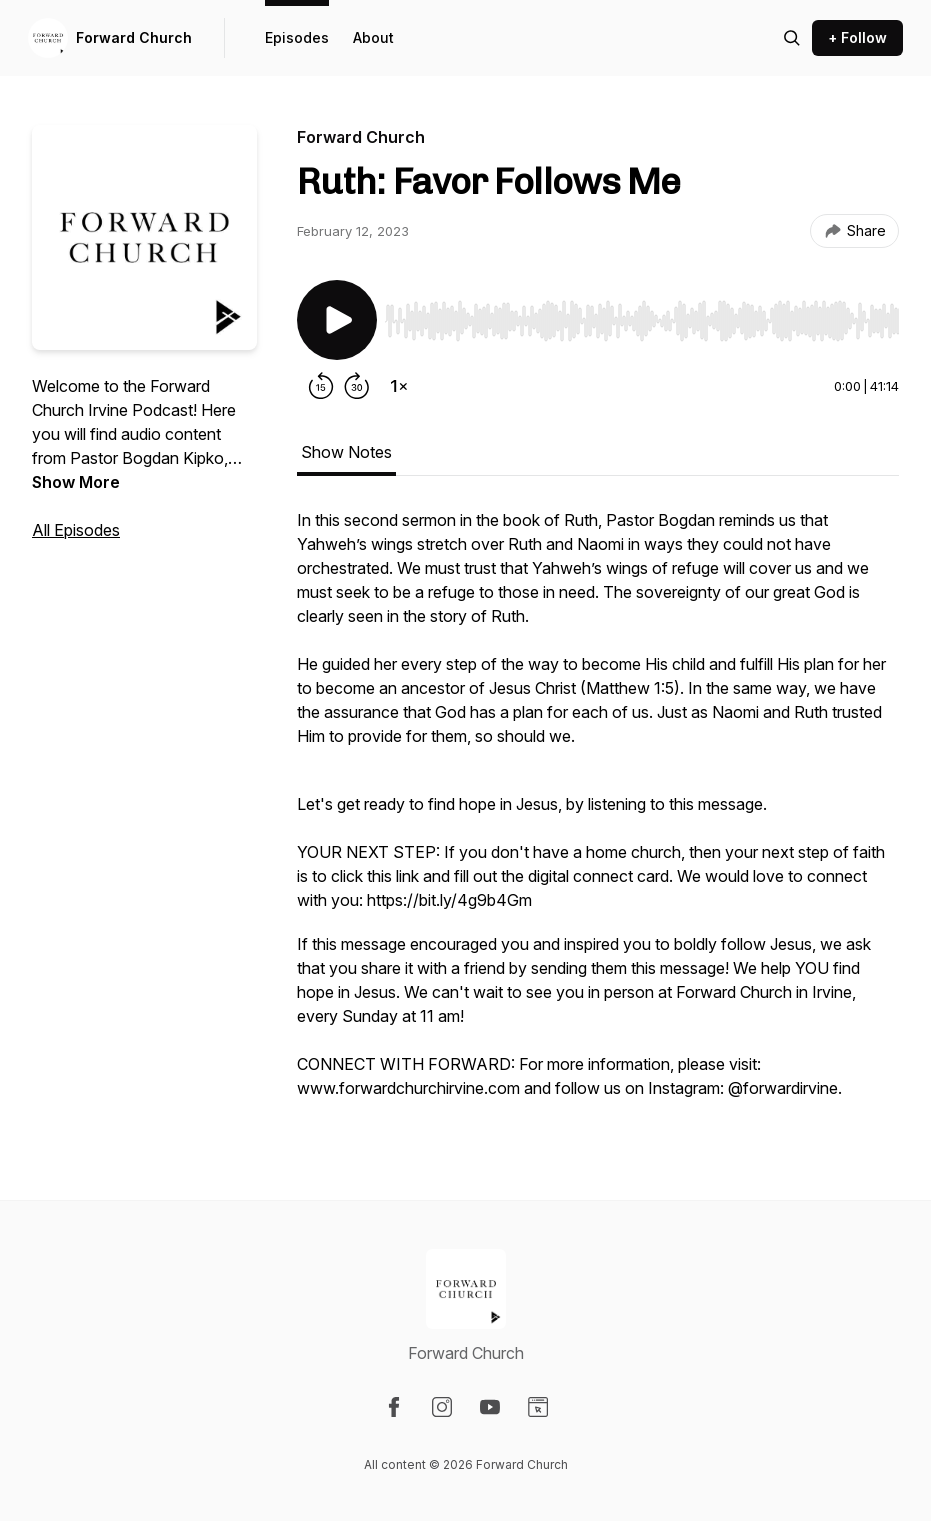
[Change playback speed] (399, 386)
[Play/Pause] (337, 320)
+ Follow (857, 37)
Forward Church (134, 37)
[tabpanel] (598, 814)
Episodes (297, 37)
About (373, 37)
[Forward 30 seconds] (357, 386)
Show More (76, 482)
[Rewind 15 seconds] (321, 386)
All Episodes (76, 530)
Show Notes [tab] (346, 452)
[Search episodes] (792, 38)
